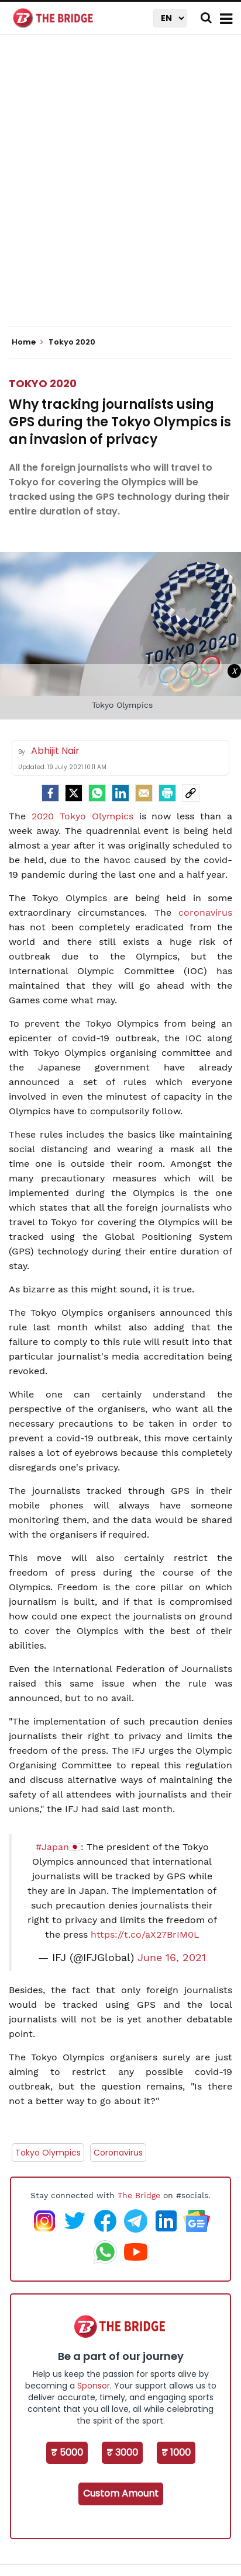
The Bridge (139, 2195)
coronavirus (205, 912)
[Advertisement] (120, 190)
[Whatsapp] (97, 793)
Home (27, 342)
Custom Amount (121, 2493)
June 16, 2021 (171, 1957)
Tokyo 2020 (43, 383)
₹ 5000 (67, 2452)
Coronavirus (118, 2152)
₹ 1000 (176, 2452)
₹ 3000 (122, 2452)
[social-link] (190, 793)
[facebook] (50, 793)
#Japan (52, 1846)
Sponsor (93, 2385)
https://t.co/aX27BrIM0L (145, 1934)
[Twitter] (73, 793)
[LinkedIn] (120, 793)
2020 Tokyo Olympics (82, 816)
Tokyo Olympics (48, 2152)
